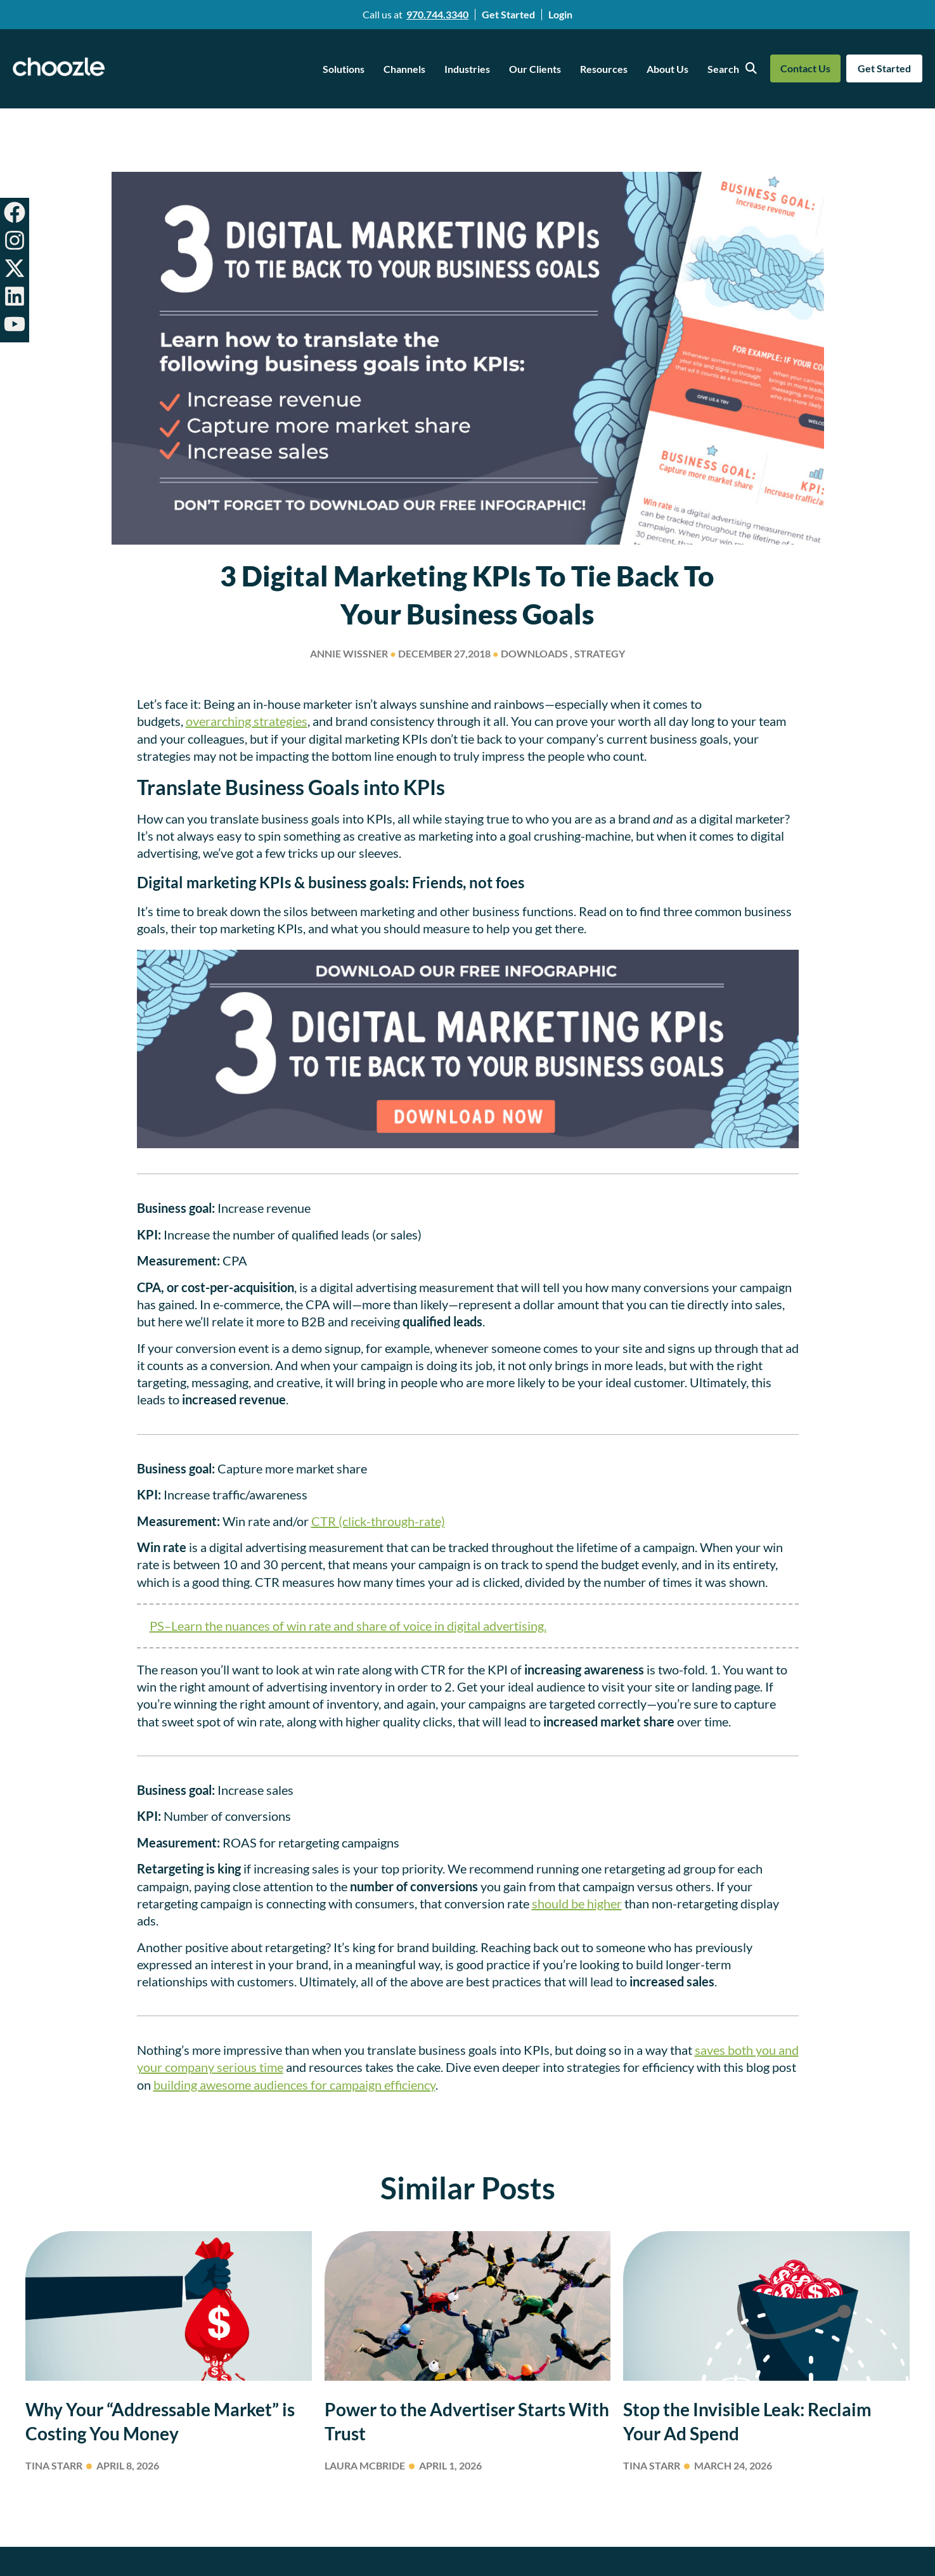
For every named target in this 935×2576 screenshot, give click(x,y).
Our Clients (535, 69)
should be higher (577, 1903)
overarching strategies (246, 720)
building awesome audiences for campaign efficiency (294, 2084)
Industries (467, 69)
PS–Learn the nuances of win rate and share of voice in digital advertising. (348, 1625)
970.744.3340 (437, 14)
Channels (404, 69)
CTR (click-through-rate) (378, 1521)
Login (560, 14)
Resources (604, 69)
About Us (667, 69)
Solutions (343, 69)
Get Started (508, 14)
